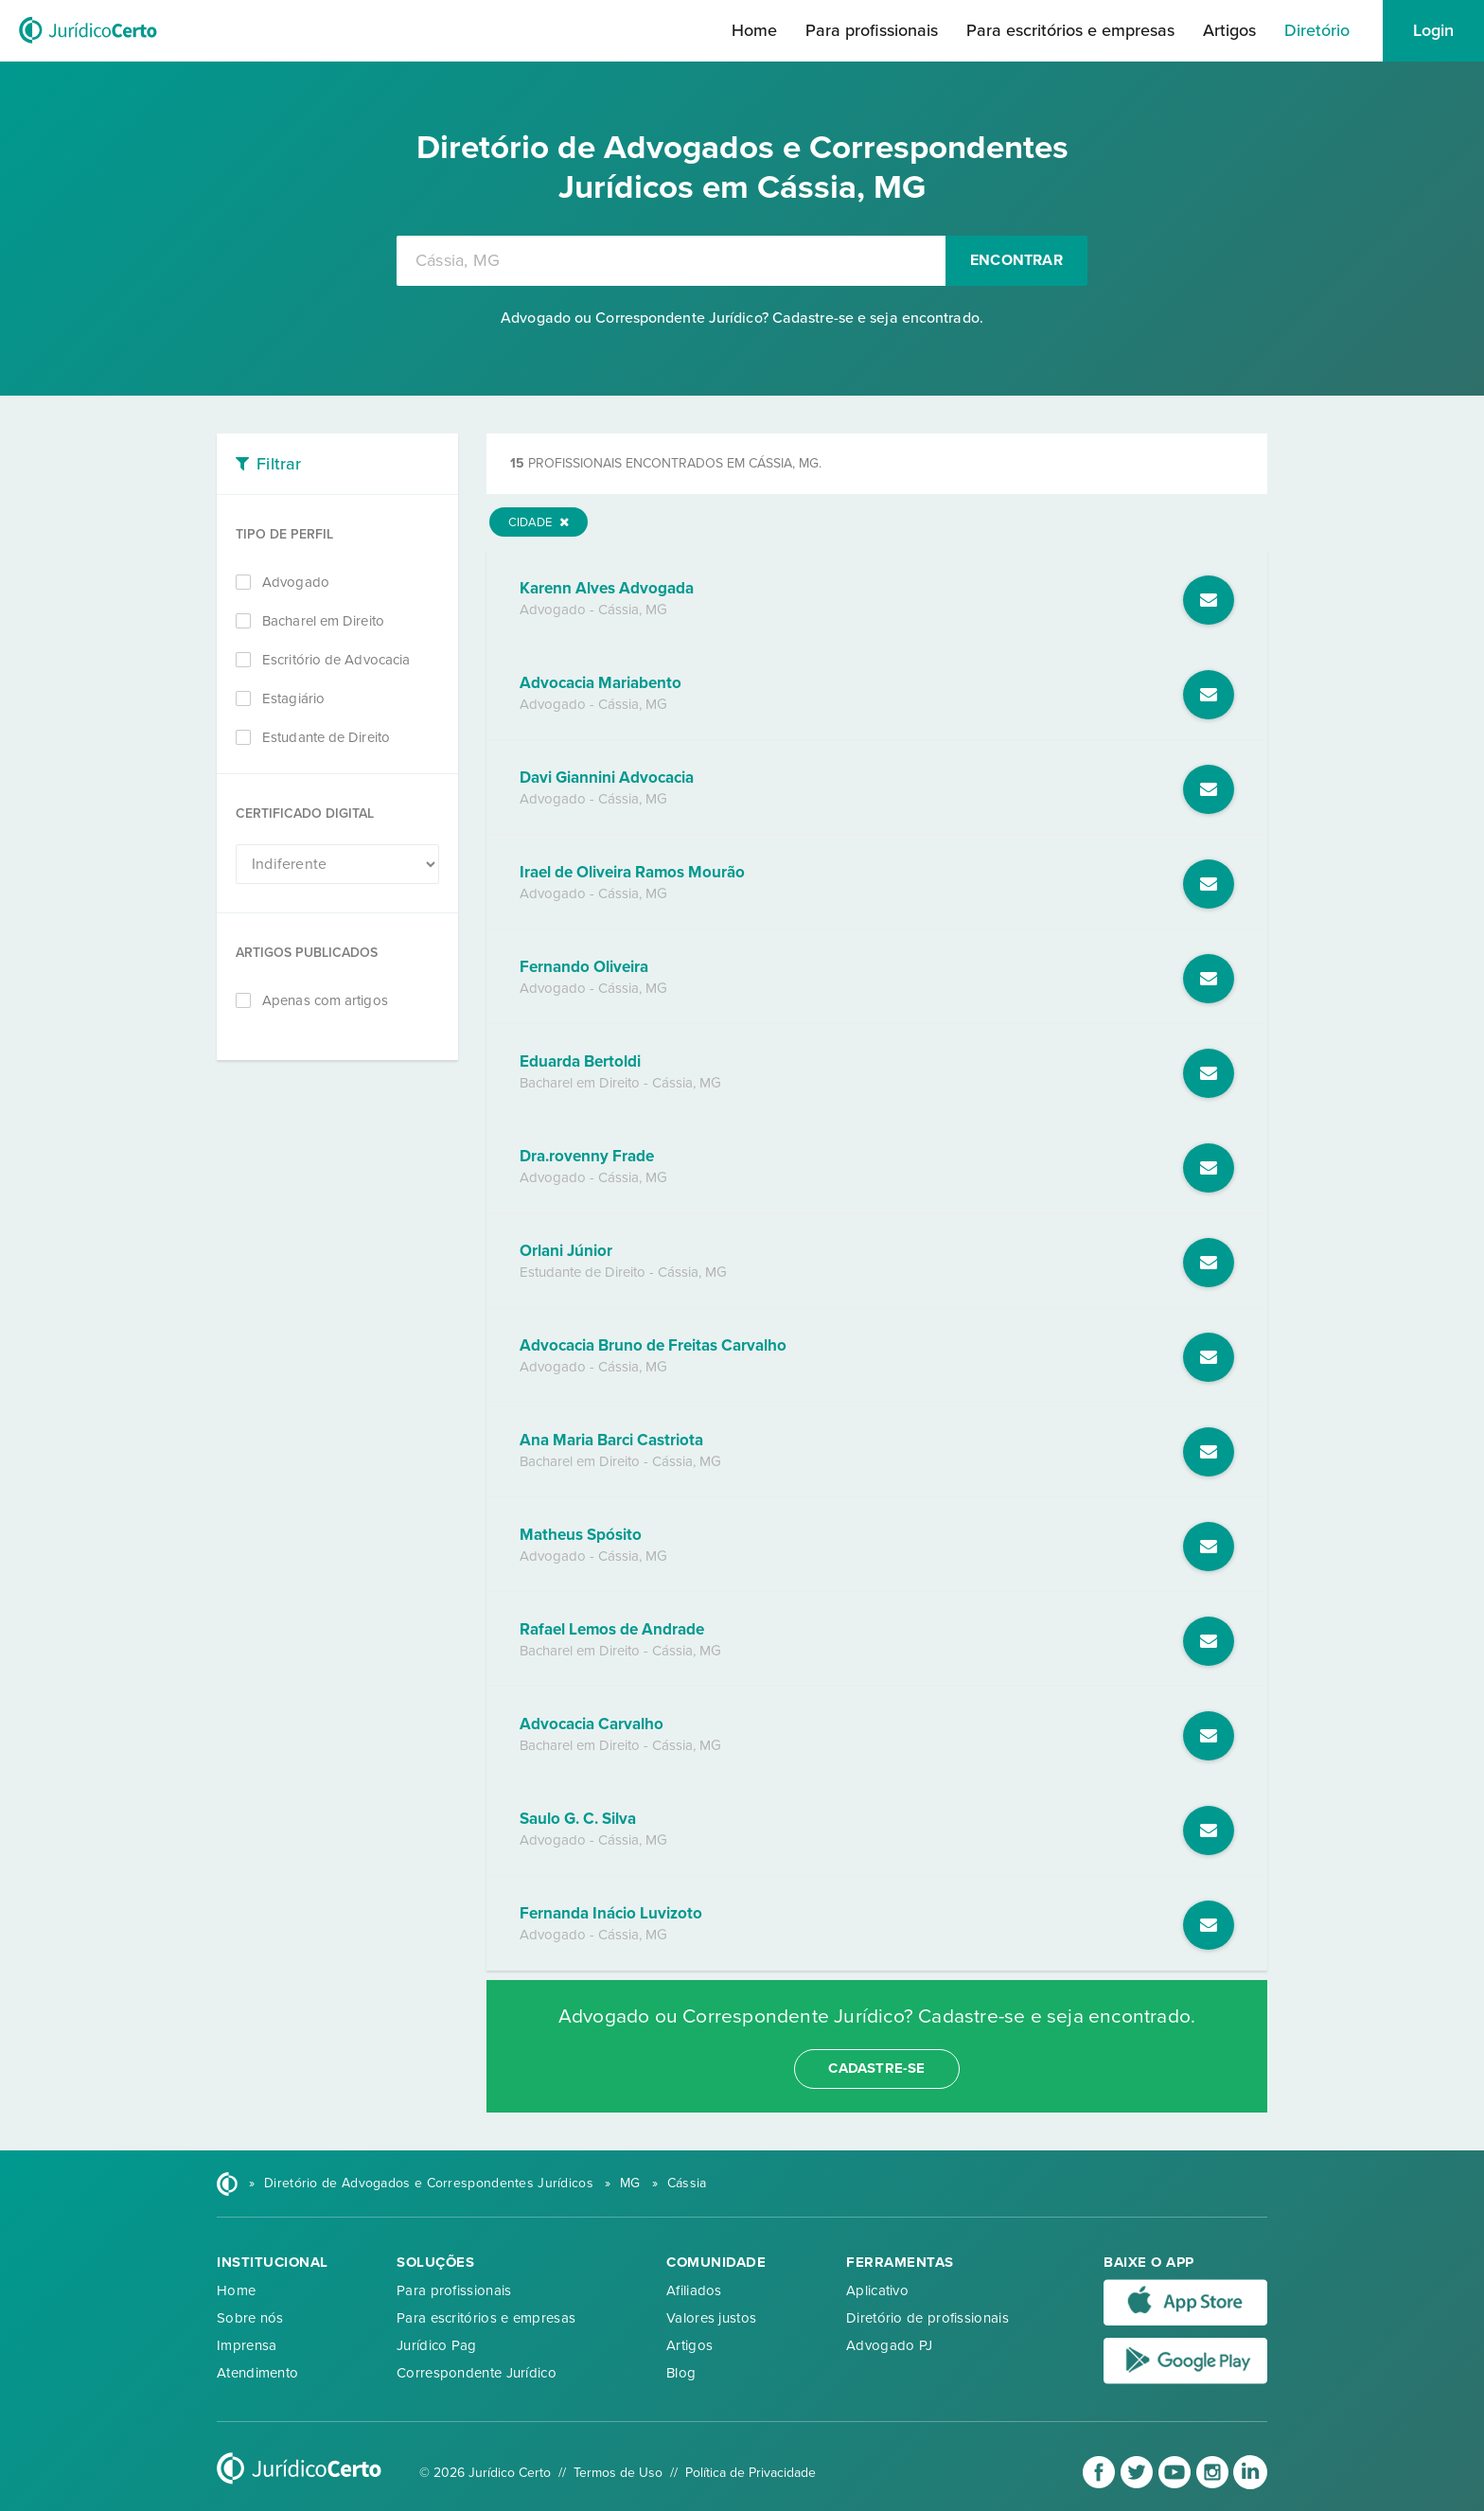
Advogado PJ (889, 2345)
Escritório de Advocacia (336, 659)
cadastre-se (876, 2068)
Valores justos (711, 2317)
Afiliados (694, 2290)
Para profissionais (871, 30)
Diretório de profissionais (927, 2317)
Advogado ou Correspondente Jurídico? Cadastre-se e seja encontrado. (742, 318)
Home (754, 30)
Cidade (538, 522)
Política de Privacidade (750, 2473)
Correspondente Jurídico (476, 2372)
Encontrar (1016, 260)
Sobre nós (250, 2317)
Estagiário (293, 698)
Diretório (1317, 30)
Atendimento (257, 2372)
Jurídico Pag (437, 2345)
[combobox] (671, 261)
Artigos (1229, 30)
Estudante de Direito (326, 737)
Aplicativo (877, 2290)
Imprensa (246, 2345)
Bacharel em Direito (323, 620)
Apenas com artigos (325, 1000)
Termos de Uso (618, 2473)
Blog (681, 2372)
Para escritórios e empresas (1070, 30)
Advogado (295, 582)
